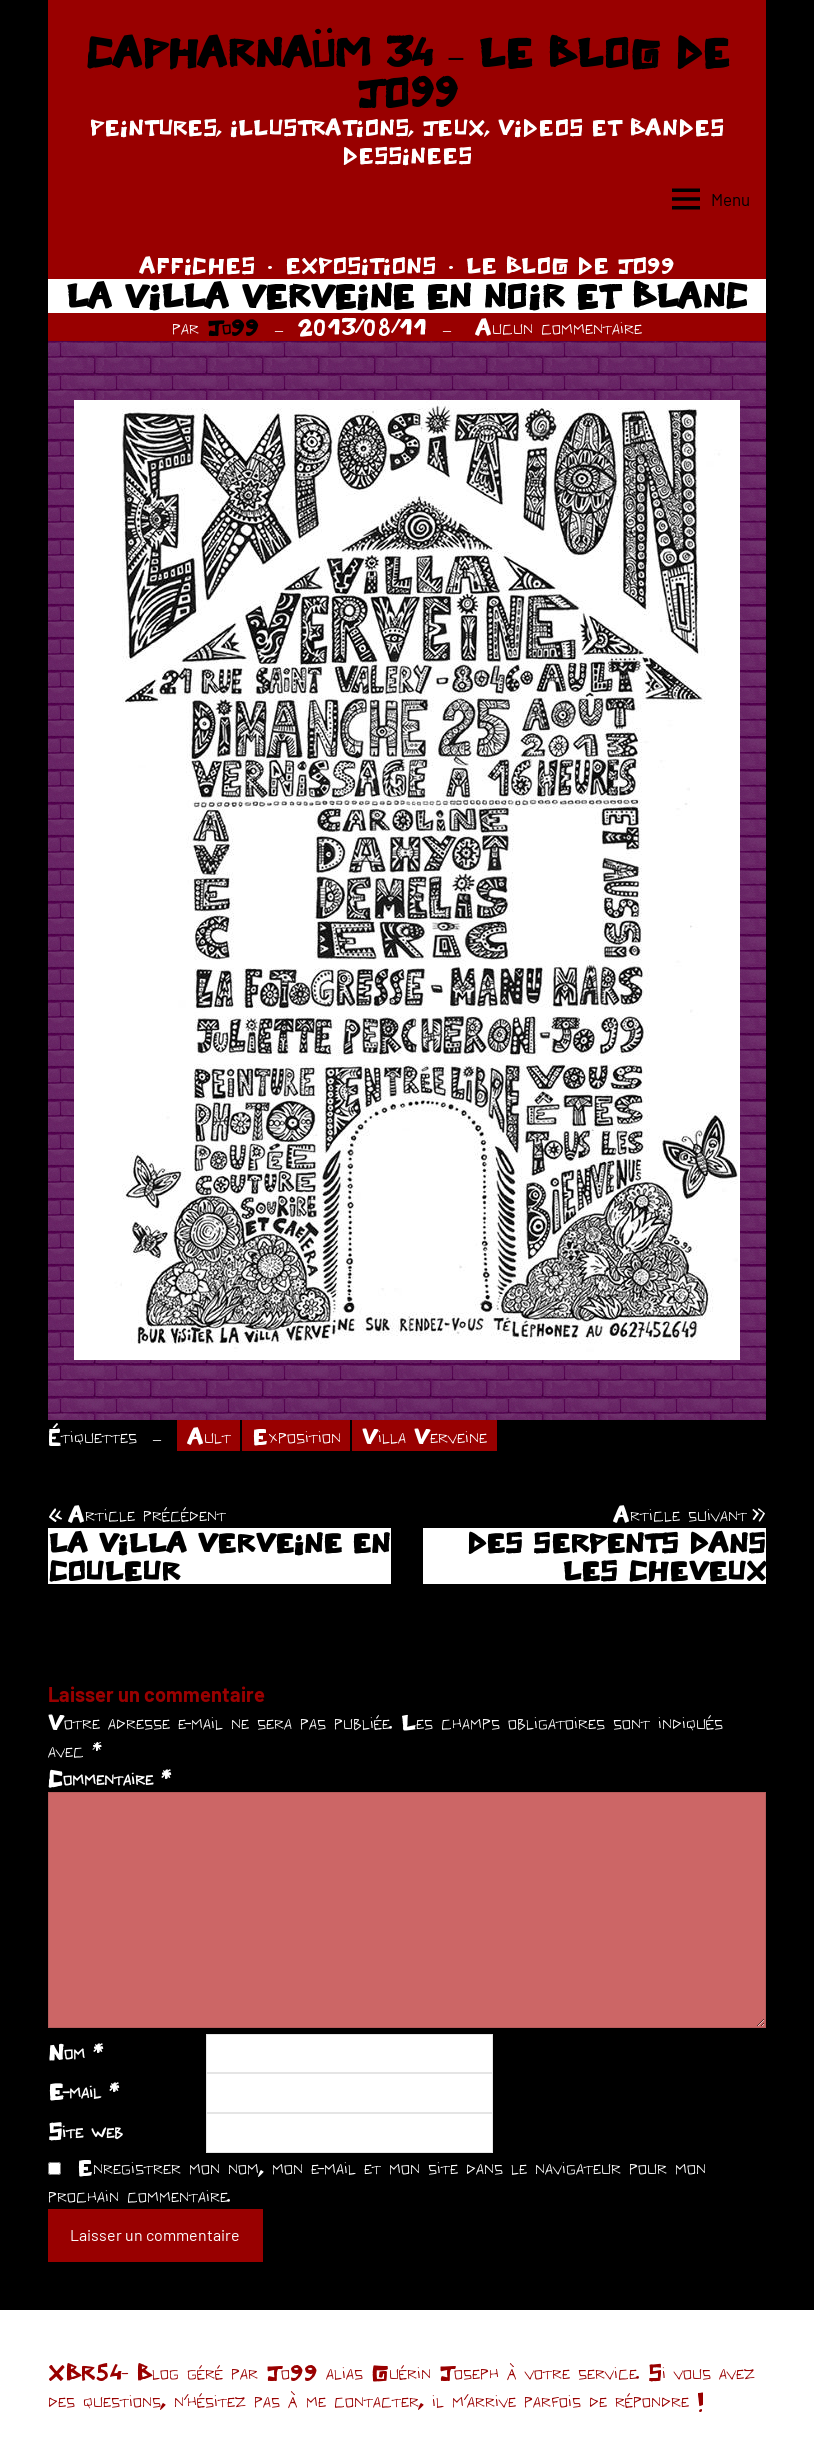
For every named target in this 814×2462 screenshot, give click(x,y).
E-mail (83, 2091)
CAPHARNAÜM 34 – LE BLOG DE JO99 (407, 72)
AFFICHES (197, 265)
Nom (75, 2052)
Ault (209, 1436)
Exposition (296, 1436)
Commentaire (109, 1778)
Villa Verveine (424, 1436)
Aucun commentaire (558, 327)
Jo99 (233, 327)
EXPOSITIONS (360, 265)
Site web (85, 2131)
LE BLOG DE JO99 (570, 265)
